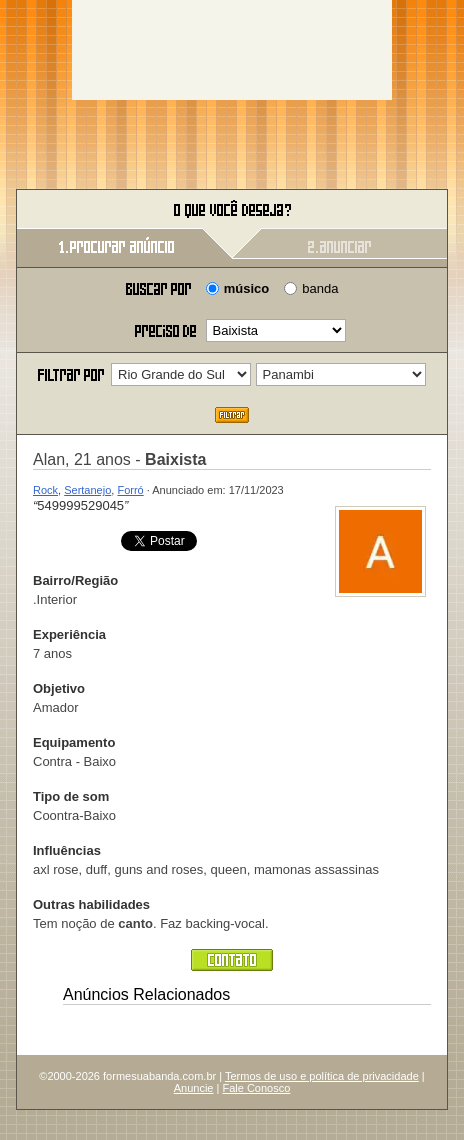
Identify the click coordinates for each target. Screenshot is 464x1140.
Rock (45, 490)
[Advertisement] (232, 50)
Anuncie (194, 1088)
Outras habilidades (91, 904)
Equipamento (74, 742)
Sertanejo (87, 490)
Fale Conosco (256, 1088)
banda (320, 288)
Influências (67, 850)
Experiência (69, 634)
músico (247, 288)
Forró (130, 490)
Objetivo (59, 688)
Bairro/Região (75, 580)
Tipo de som (71, 796)
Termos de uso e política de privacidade (322, 1076)
